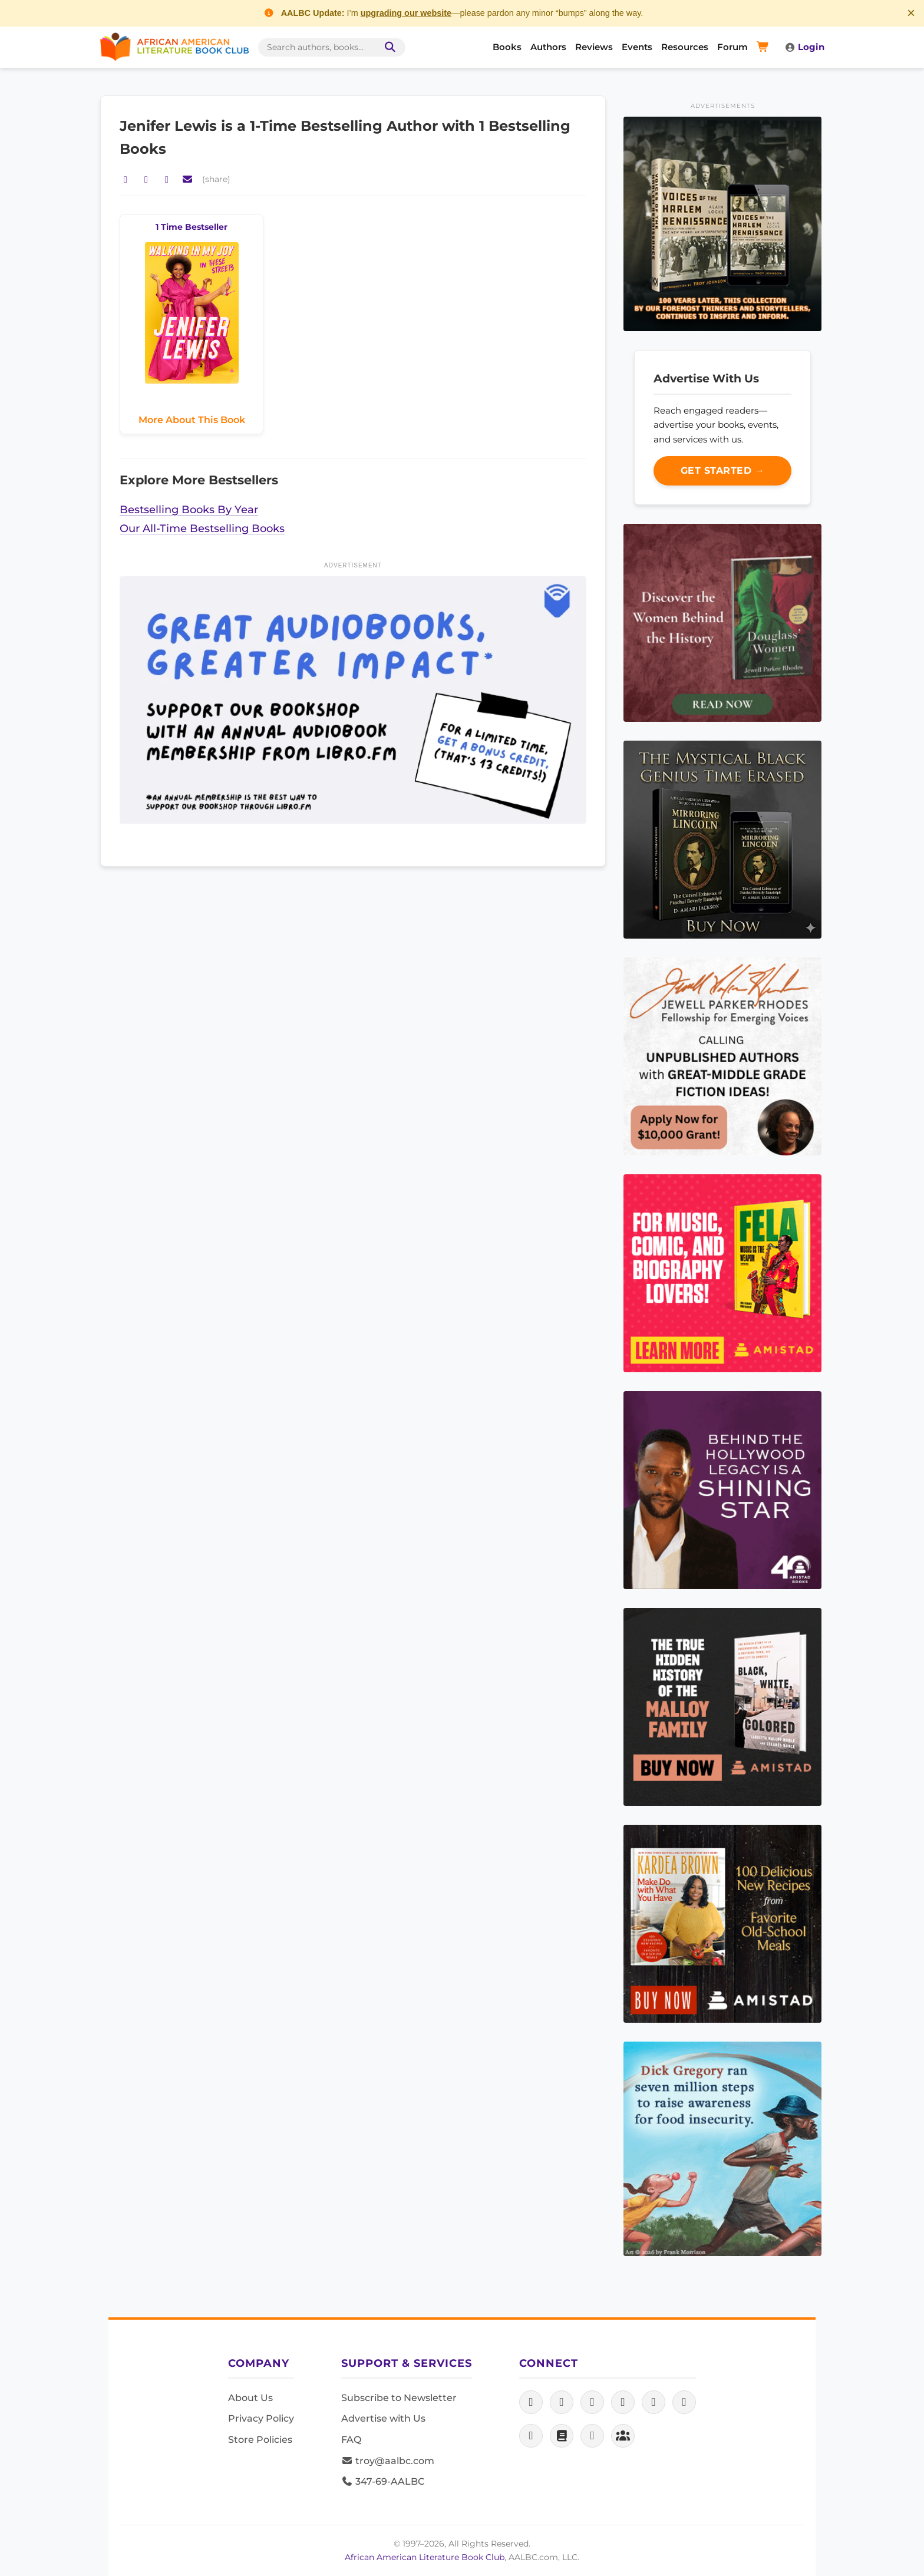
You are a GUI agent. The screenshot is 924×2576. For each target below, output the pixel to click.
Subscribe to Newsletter (399, 2397)
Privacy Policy (261, 2418)
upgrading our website (406, 13)
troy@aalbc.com (387, 2460)
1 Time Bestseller (191, 227)
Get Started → (723, 470)
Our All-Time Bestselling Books (202, 528)
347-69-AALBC (382, 2481)
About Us (250, 2397)
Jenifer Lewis (170, 125)
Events (637, 46)
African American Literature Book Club (424, 2557)
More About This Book (191, 419)
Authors (548, 46)
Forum (732, 46)
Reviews (594, 46)
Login (804, 46)
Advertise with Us (383, 2418)
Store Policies (260, 2439)
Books (507, 46)
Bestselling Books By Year (189, 509)
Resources (684, 46)
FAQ (351, 2439)
